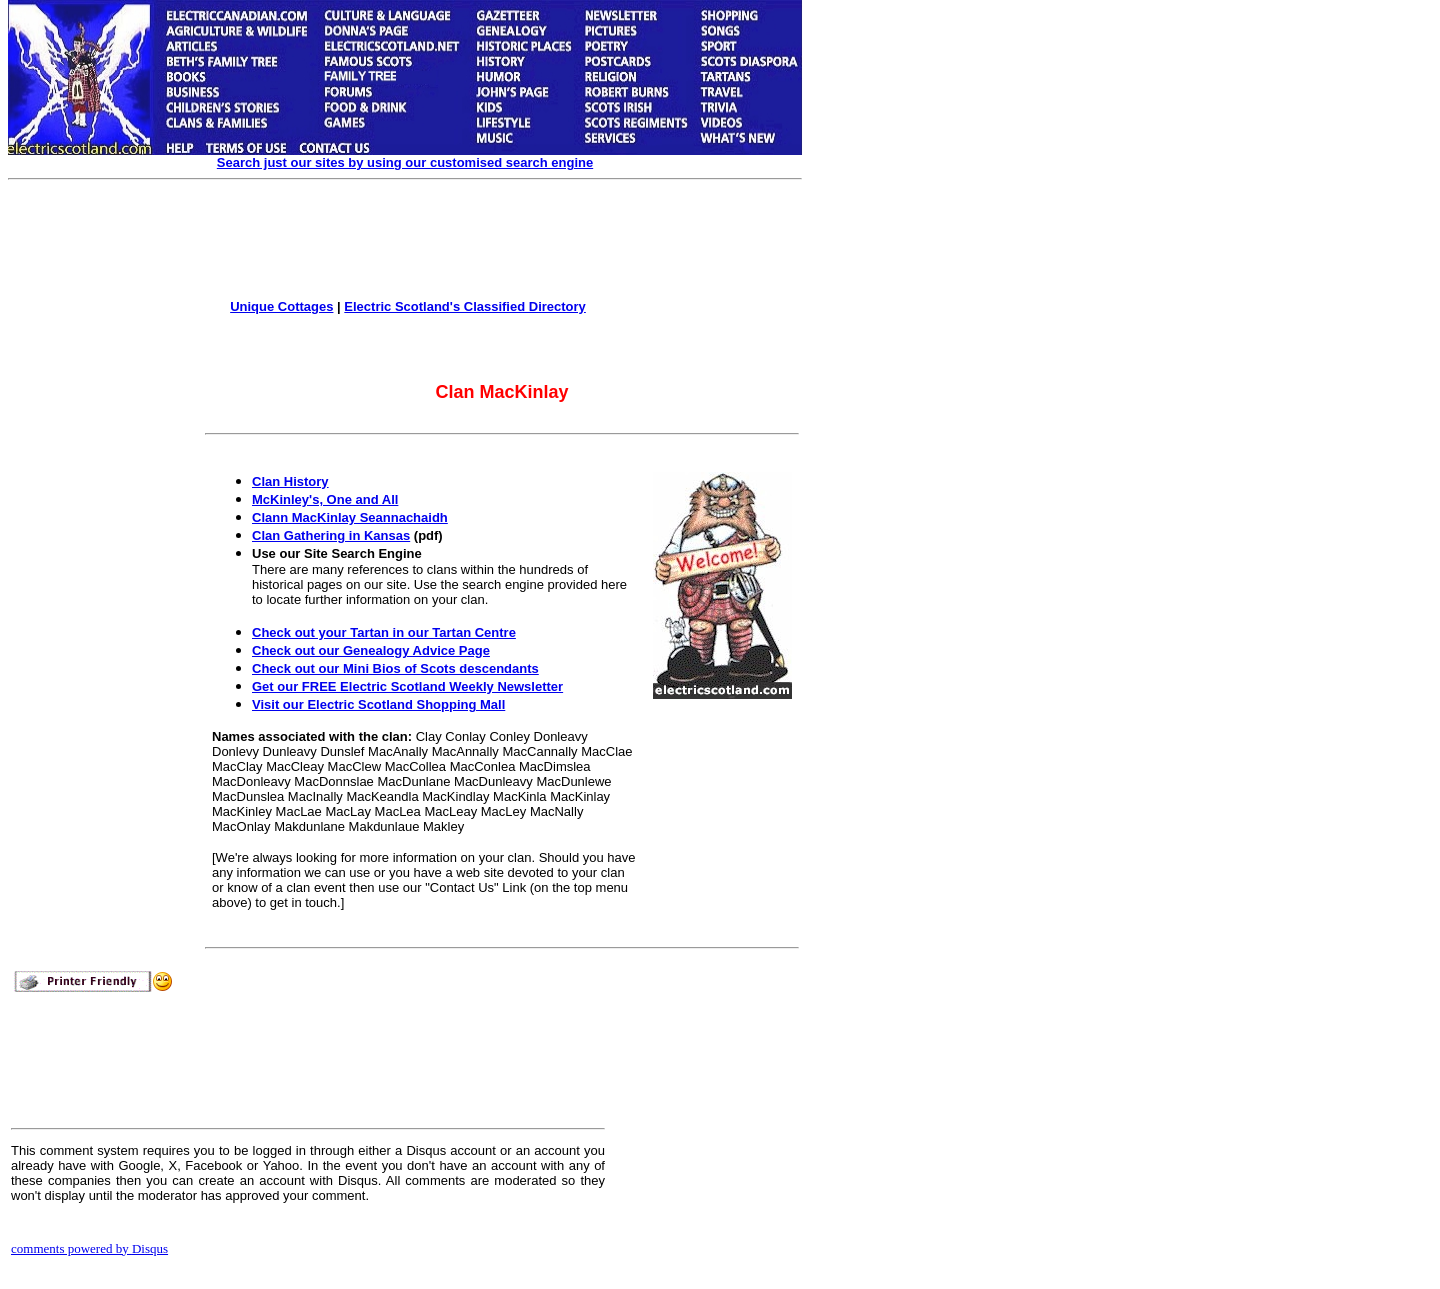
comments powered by (89, 1248)
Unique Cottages (281, 306)
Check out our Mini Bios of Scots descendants (395, 668)
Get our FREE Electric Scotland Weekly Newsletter (407, 686)
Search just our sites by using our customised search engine (405, 162)
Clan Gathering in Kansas (331, 535)
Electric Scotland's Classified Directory (465, 306)
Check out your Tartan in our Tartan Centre (384, 632)
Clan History (290, 481)
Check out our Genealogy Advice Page (371, 650)
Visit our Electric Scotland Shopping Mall (378, 704)
